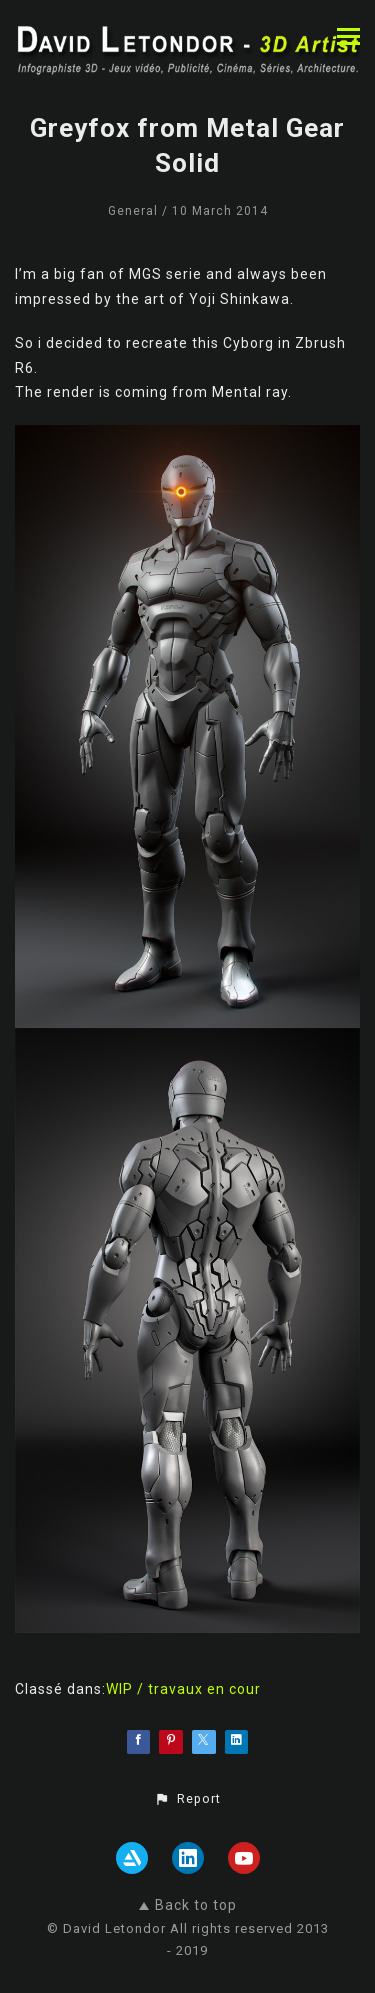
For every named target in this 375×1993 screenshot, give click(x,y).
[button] (187, 1799)
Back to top (188, 1905)
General (133, 211)
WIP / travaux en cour (183, 1689)
